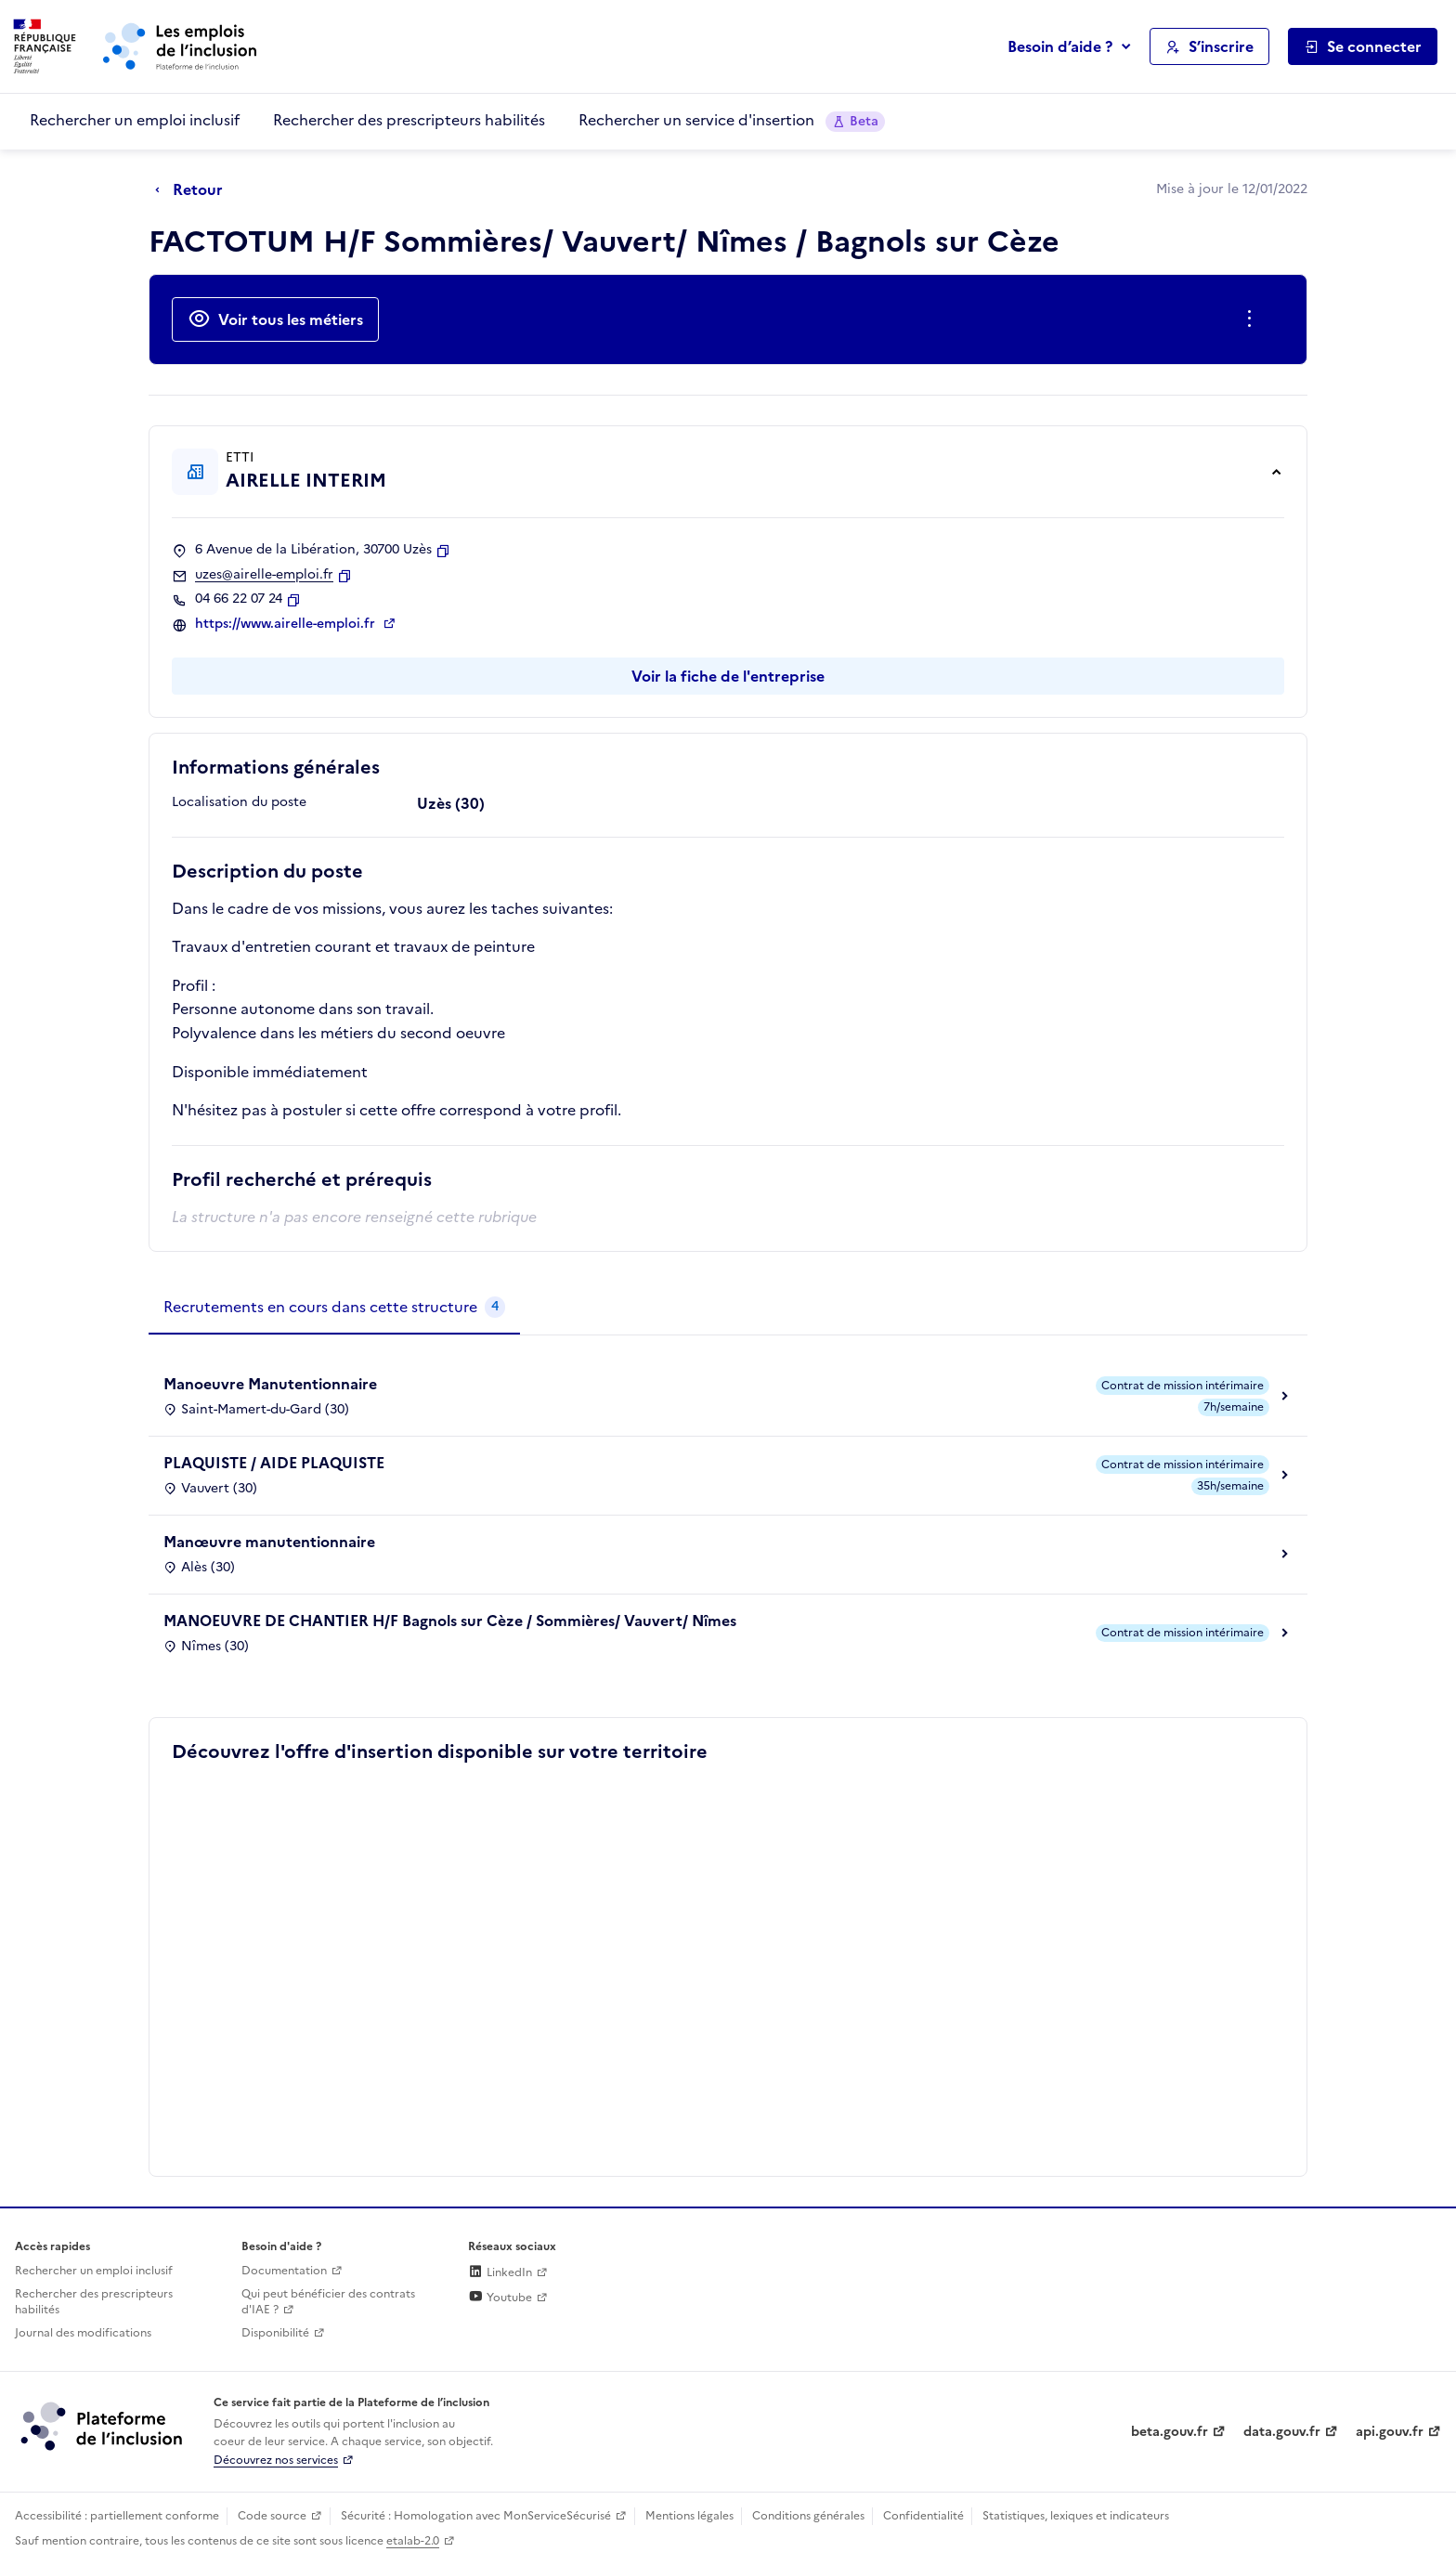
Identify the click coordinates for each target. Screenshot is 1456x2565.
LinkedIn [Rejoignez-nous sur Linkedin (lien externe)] (500, 2272)
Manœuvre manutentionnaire (269, 1541)
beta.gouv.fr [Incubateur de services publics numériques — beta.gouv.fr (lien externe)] (1169, 2431)
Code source (272, 2515)
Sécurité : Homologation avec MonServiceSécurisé (476, 2515)
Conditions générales (808, 2515)
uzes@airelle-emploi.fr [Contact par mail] (264, 575)
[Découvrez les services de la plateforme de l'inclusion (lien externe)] (103, 2425)
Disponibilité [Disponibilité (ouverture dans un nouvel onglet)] (275, 2332)
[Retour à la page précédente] (194, 190)
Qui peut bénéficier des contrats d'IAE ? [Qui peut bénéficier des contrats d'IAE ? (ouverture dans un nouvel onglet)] (328, 2301)
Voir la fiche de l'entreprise (728, 676)
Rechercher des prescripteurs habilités (409, 120)
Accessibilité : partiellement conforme (117, 2515)
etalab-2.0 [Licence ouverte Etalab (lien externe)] (412, 2540)
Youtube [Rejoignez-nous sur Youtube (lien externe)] (500, 2297)
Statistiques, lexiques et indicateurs (1075, 2515)
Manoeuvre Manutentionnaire (270, 1384)
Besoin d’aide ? (1060, 46)
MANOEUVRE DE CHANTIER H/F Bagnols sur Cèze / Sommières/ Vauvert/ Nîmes (449, 1620)
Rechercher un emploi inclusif (135, 120)
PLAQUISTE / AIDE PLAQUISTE (273, 1463)
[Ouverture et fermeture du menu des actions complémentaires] (1253, 319)
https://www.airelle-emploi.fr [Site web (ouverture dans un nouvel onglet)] (287, 624)
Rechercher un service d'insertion (731, 120)
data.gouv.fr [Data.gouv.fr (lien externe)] (1281, 2431)
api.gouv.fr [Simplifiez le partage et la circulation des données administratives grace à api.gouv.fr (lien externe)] (1390, 2431)
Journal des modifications (83, 2332)
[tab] (334, 1308)
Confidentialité (923, 2515)
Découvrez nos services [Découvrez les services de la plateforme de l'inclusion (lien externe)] (276, 2460)
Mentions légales (689, 2515)
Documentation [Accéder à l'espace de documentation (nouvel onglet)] (284, 2270)
